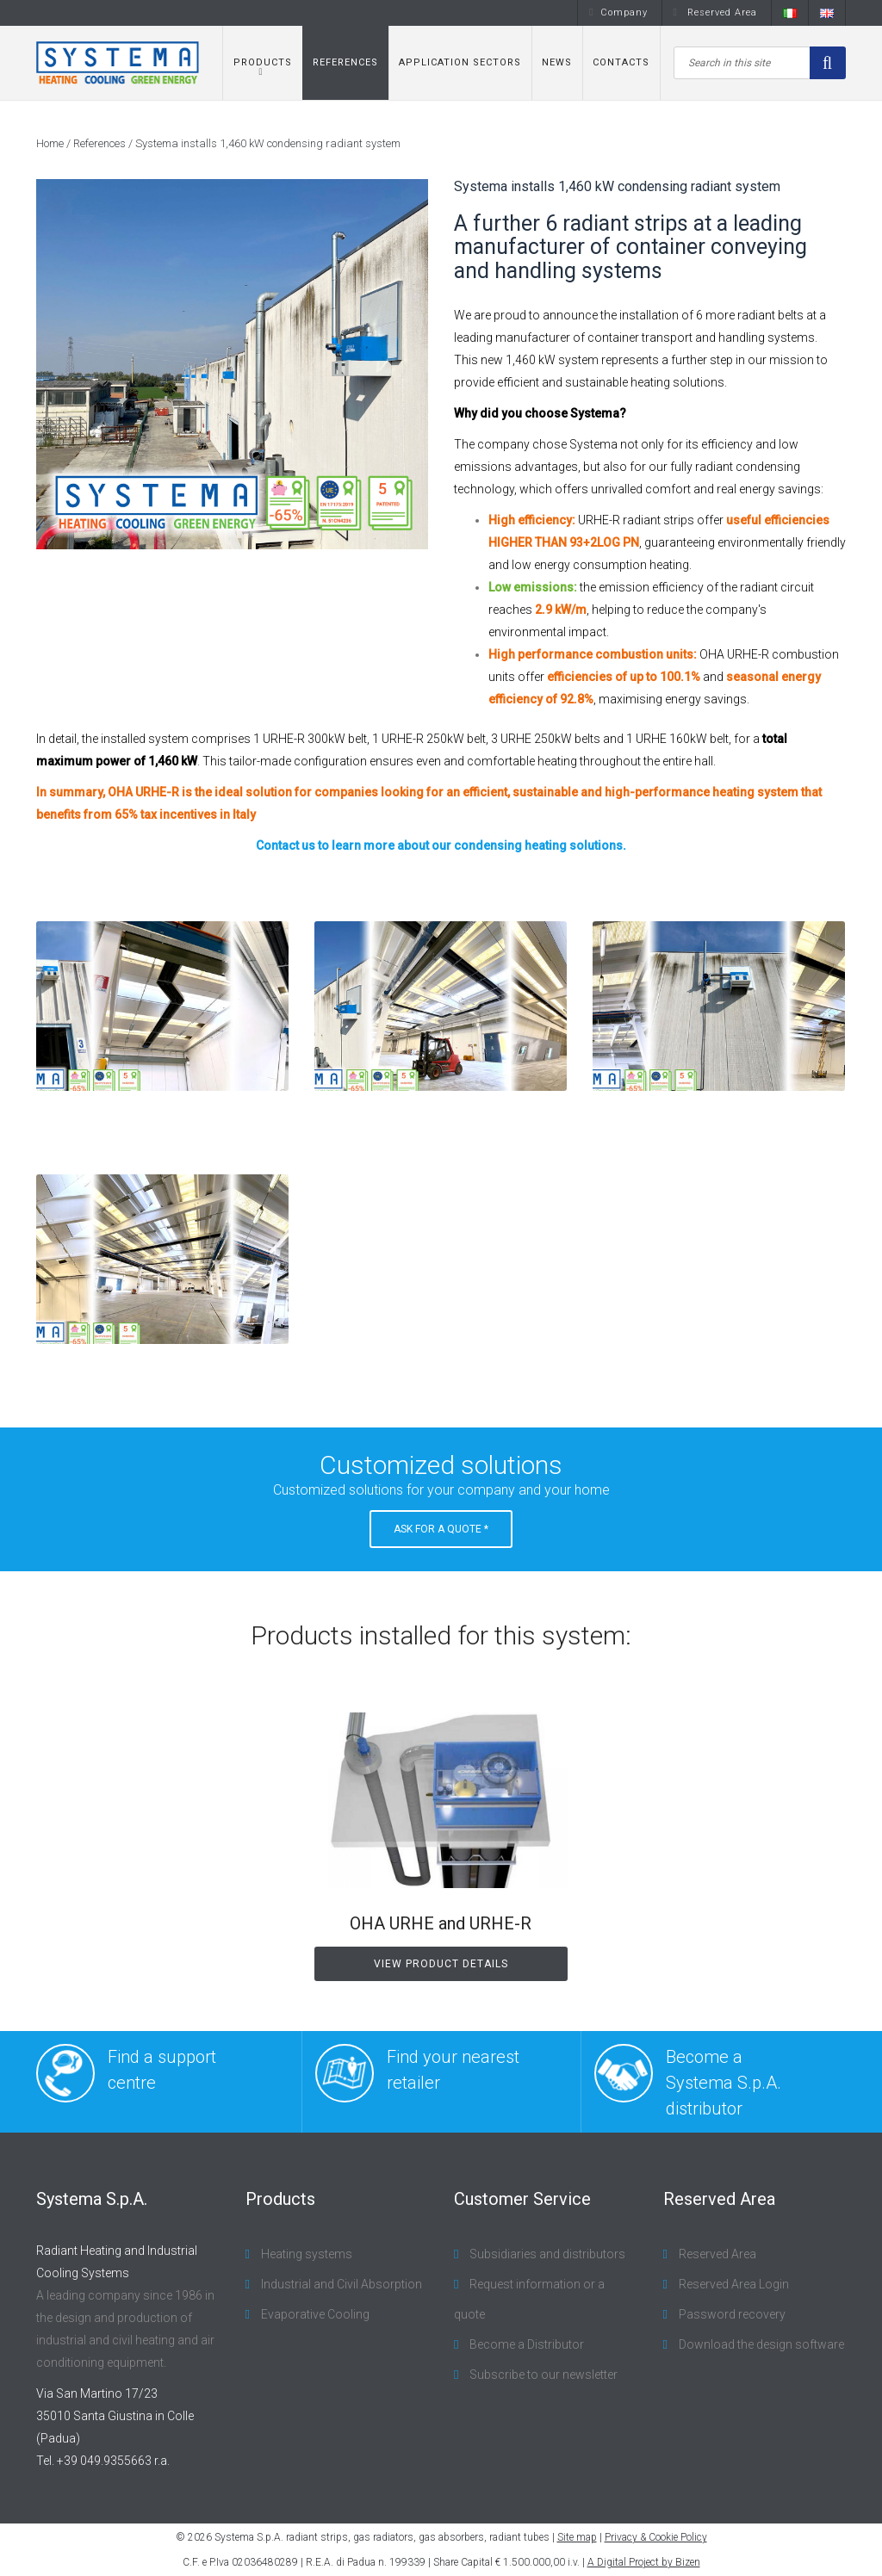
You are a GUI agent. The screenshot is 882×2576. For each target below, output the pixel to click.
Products (262, 62)
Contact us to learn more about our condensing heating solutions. (441, 845)
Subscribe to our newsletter (542, 2374)
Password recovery (731, 2314)
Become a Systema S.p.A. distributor (687, 2081)
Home (50, 143)
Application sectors (460, 62)
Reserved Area (715, 12)
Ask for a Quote (441, 1529)
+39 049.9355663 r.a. (113, 2461)
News (557, 62)
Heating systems (305, 2254)
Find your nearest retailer (417, 2073)
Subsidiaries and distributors (546, 2254)
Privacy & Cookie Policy (656, 2537)
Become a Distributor (525, 2344)
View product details (441, 1964)
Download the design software (760, 2344)
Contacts (621, 62)
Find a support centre (126, 2073)
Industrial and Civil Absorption (340, 2284)
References (345, 62)
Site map (577, 2537)
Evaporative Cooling (314, 2314)
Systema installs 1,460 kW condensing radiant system (268, 143)
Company (618, 12)
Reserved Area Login (732, 2284)
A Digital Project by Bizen (643, 2562)
